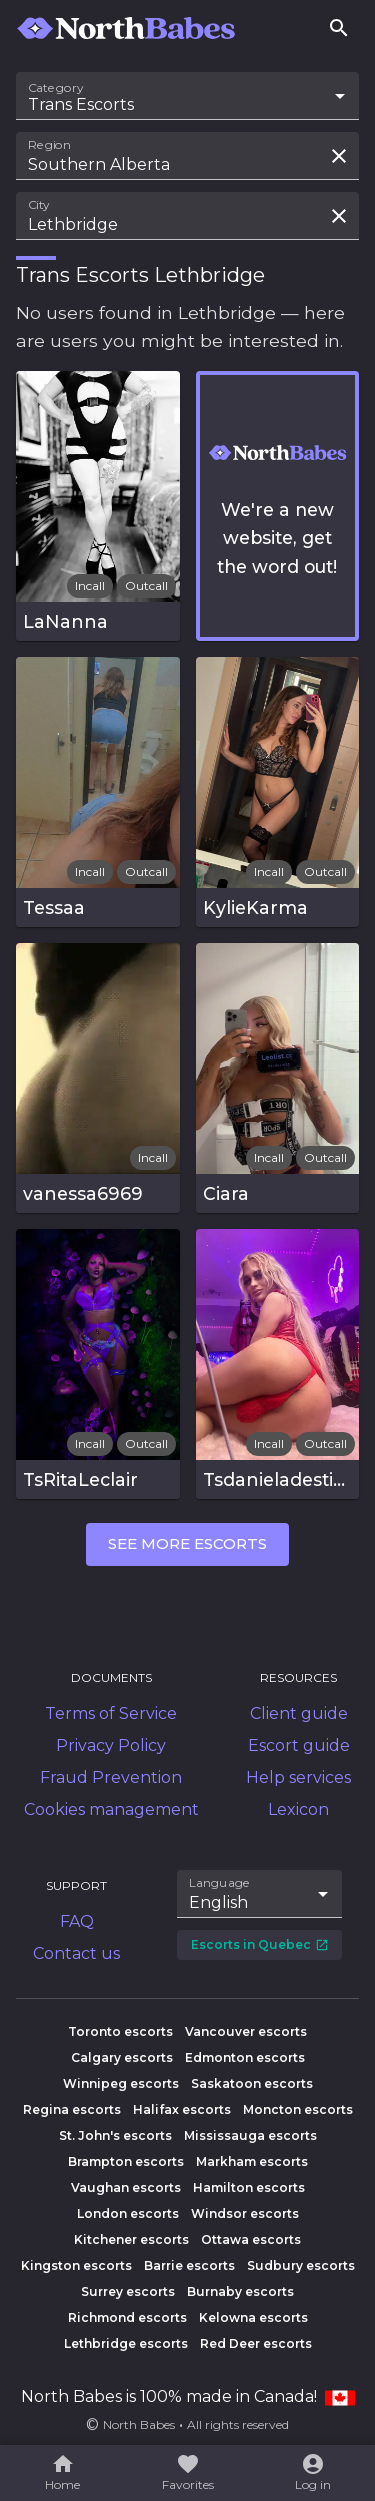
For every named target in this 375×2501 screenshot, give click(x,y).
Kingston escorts (76, 2265)
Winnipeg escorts (121, 2083)
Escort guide (299, 1745)
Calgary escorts (122, 2057)
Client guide (299, 1713)
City (39, 205)
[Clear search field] (339, 156)
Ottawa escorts (251, 2239)
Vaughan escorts (126, 2187)
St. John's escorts (115, 2135)
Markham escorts (252, 2161)
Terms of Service (111, 1713)
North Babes (139, 2424)
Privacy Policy (111, 1745)
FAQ (77, 1921)
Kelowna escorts (253, 2317)
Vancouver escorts (246, 2031)
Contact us (76, 1953)
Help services (298, 1777)
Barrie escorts (189, 2265)
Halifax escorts (182, 2109)
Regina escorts (72, 2109)
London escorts (128, 2213)
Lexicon (298, 1809)
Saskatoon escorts (252, 2083)
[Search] (339, 28)
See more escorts (187, 1543)
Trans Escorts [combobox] (81, 104)
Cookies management (111, 1809)
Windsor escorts (245, 2213)
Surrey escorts (128, 2291)
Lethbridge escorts (126, 2343)
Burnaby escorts (240, 2291)
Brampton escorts (126, 2161)
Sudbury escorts (301, 2265)
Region (49, 145)
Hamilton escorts (249, 2187)
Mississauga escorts (250, 2135)
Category (56, 88)
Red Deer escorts (256, 2343)
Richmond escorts (127, 2317)
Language (220, 1883)
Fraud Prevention (111, 1777)
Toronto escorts (120, 2031)
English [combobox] (218, 1902)
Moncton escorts (298, 2109)
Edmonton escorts (245, 2057)
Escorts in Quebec (260, 1944)
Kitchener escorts (131, 2239)
